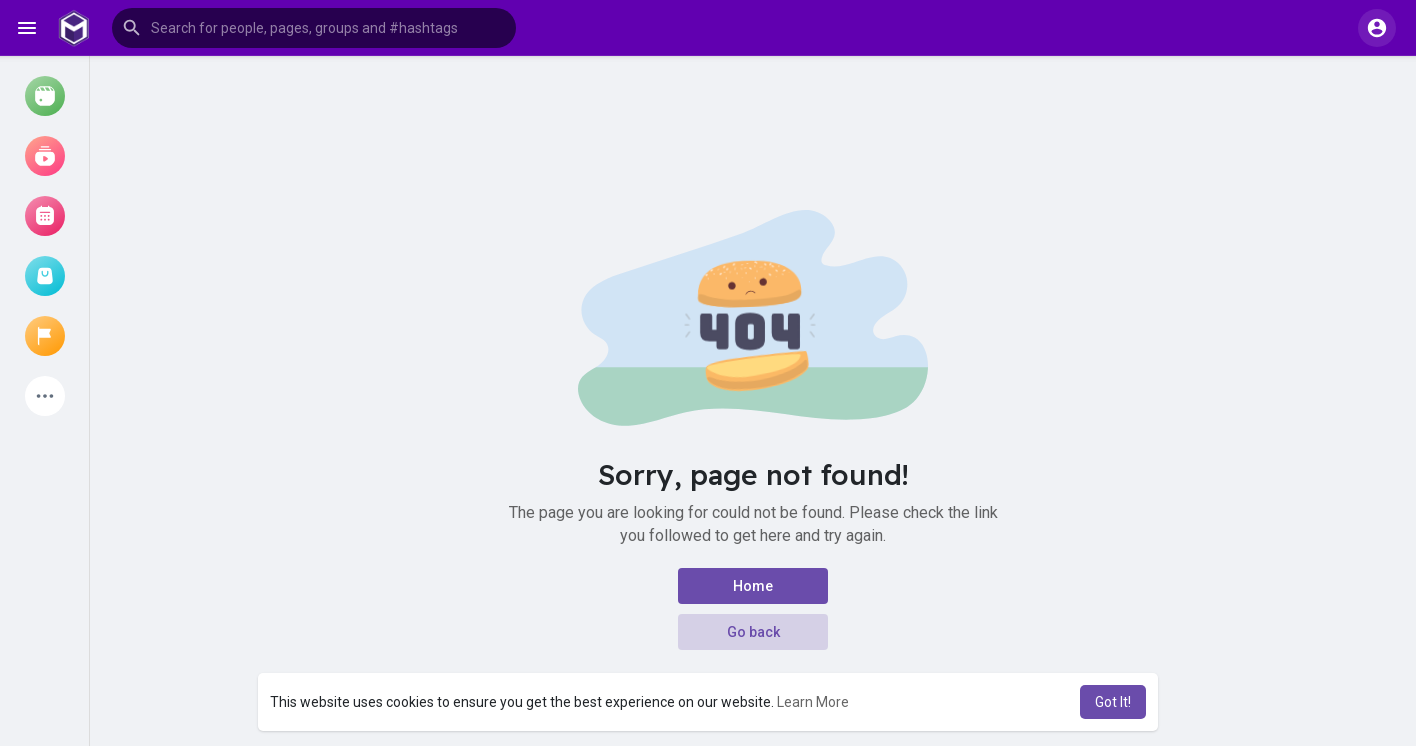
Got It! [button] (1113, 702)
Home (753, 586)
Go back (753, 632)
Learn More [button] (813, 702)
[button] (314, 28)
